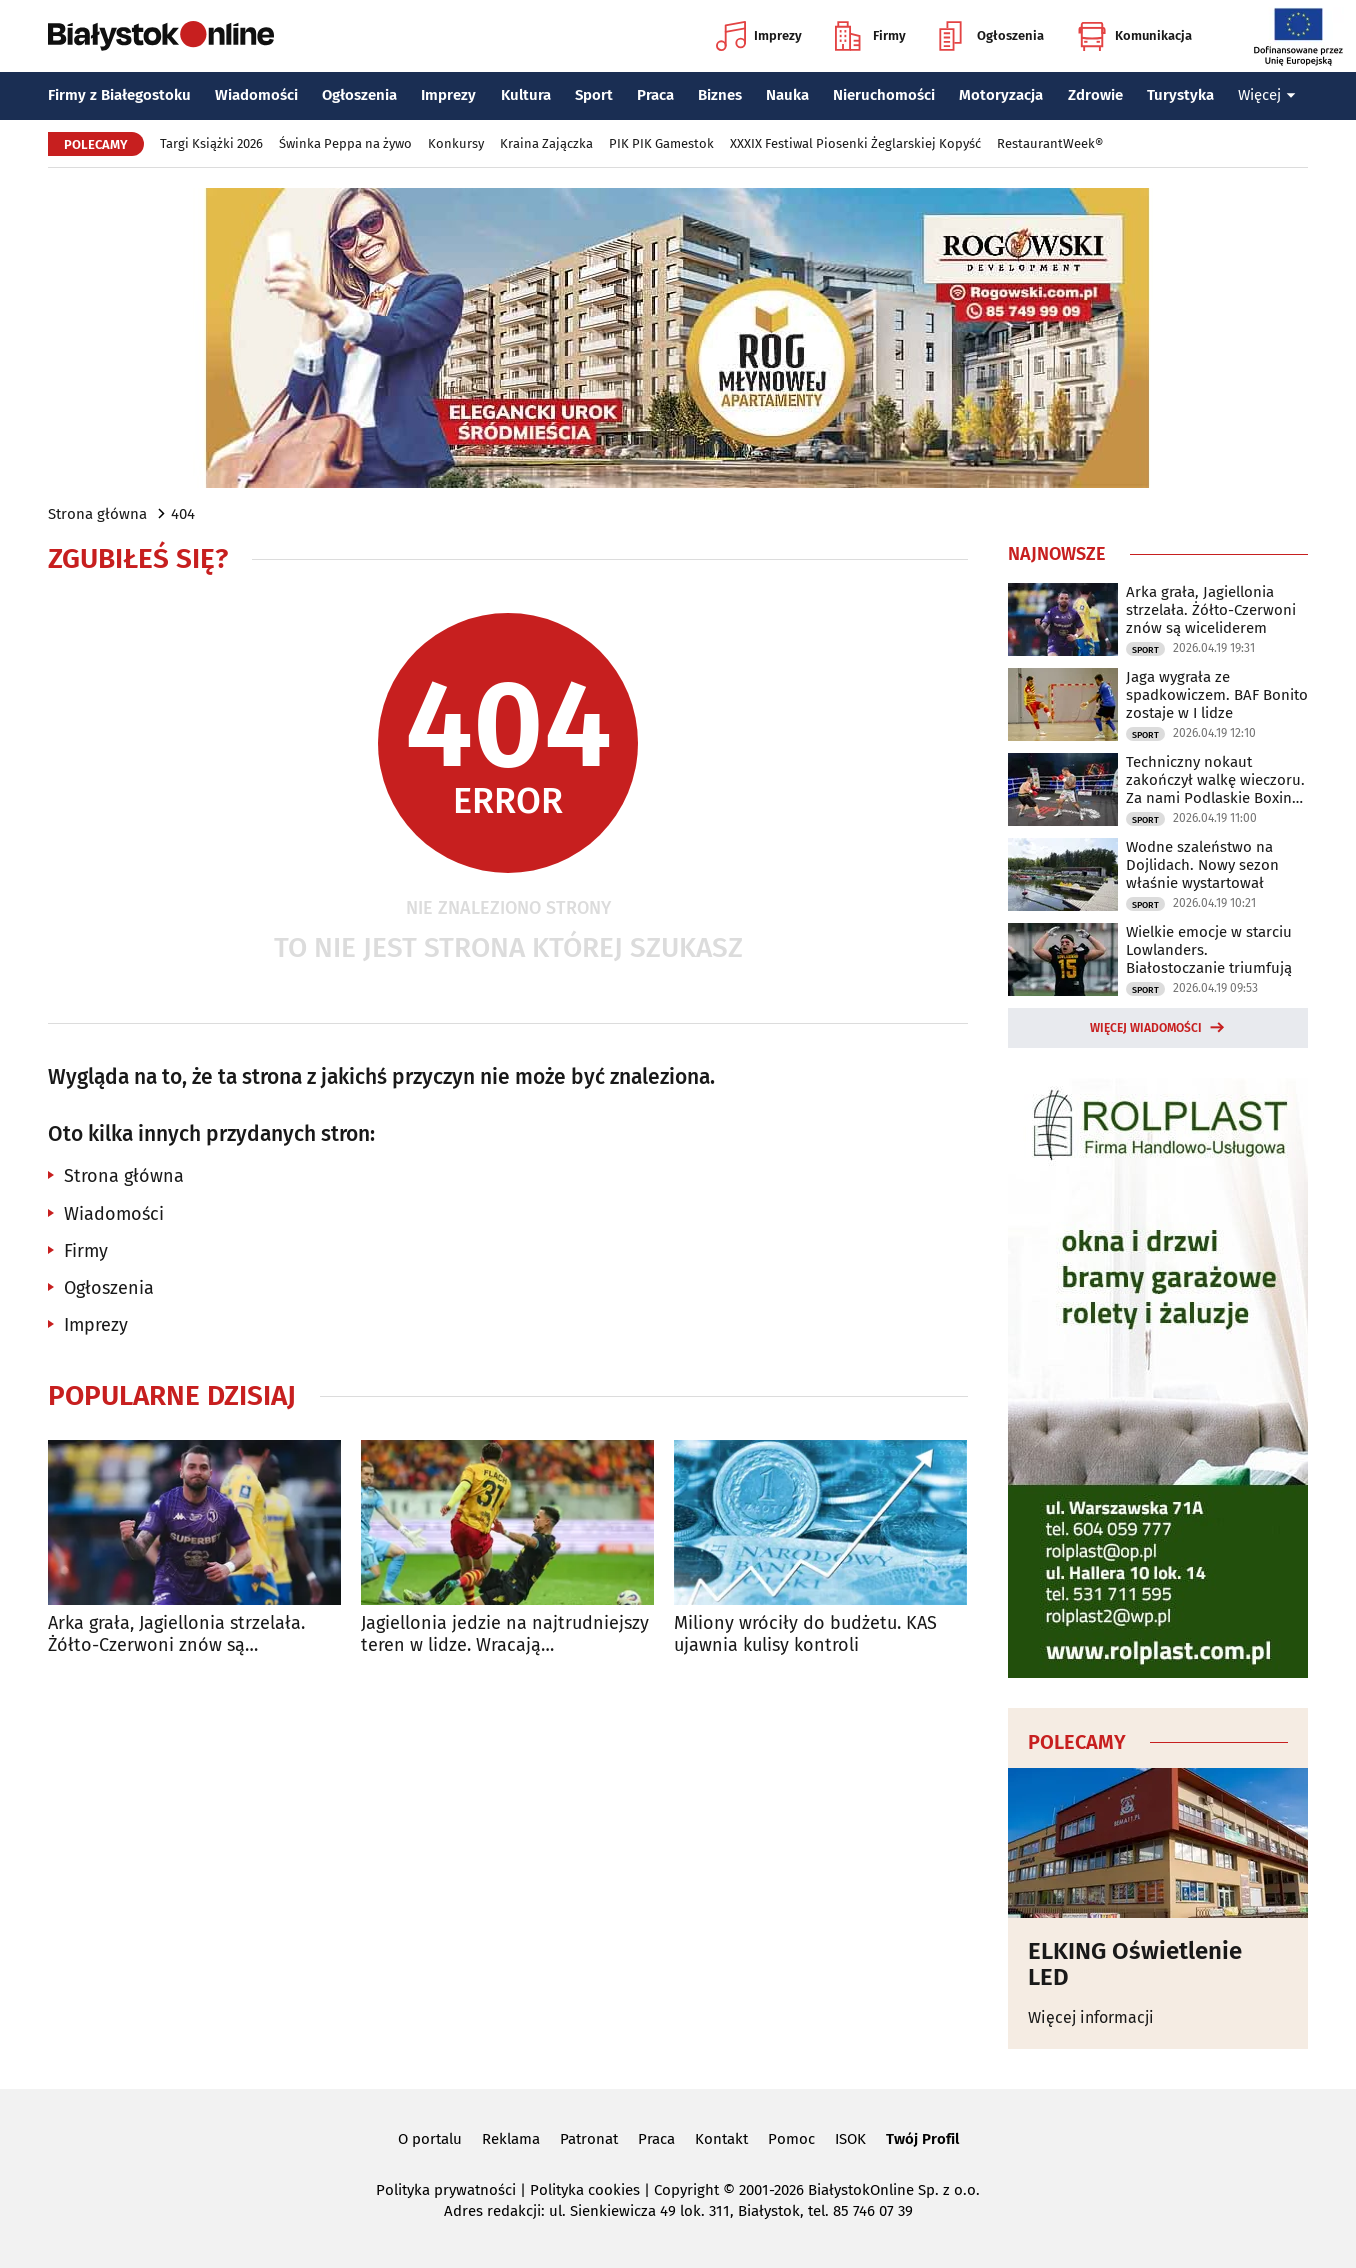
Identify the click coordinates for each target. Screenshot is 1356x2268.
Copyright (686, 2190)
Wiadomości (256, 95)
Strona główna (97, 514)
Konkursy (456, 143)
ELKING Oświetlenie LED (1135, 1964)
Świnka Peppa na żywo (345, 143)
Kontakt (721, 2139)
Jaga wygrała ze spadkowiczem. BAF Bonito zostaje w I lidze (1217, 695)
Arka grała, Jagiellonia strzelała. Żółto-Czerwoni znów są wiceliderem (176, 1634)
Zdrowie (1095, 95)
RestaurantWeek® (1050, 143)
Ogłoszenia (991, 36)
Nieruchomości (884, 95)
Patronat (589, 2139)
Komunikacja (1134, 36)
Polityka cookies (585, 2190)
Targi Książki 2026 (211, 143)
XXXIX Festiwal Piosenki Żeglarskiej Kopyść (855, 143)
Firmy (870, 36)
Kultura (526, 95)
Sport (594, 95)
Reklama (511, 2139)
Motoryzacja (1001, 95)
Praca (655, 95)
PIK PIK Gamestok (661, 143)
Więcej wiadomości (1146, 1028)
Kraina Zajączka (546, 143)
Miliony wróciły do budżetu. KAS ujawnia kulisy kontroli (805, 1634)
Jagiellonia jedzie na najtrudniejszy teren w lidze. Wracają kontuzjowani (505, 1634)
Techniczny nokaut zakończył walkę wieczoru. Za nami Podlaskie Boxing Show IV (1215, 780)
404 (183, 514)
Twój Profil (922, 2139)
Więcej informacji (1091, 2017)
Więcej (1267, 95)
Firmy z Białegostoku (119, 95)
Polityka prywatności (446, 2190)
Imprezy (759, 36)
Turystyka (1180, 95)
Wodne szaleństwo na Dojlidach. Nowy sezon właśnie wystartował (1202, 865)
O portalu (430, 2139)
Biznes (720, 95)
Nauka (787, 95)
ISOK (850, 2139)
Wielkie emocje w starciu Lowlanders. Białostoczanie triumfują (1209, 950)
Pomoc (791, 2139)
